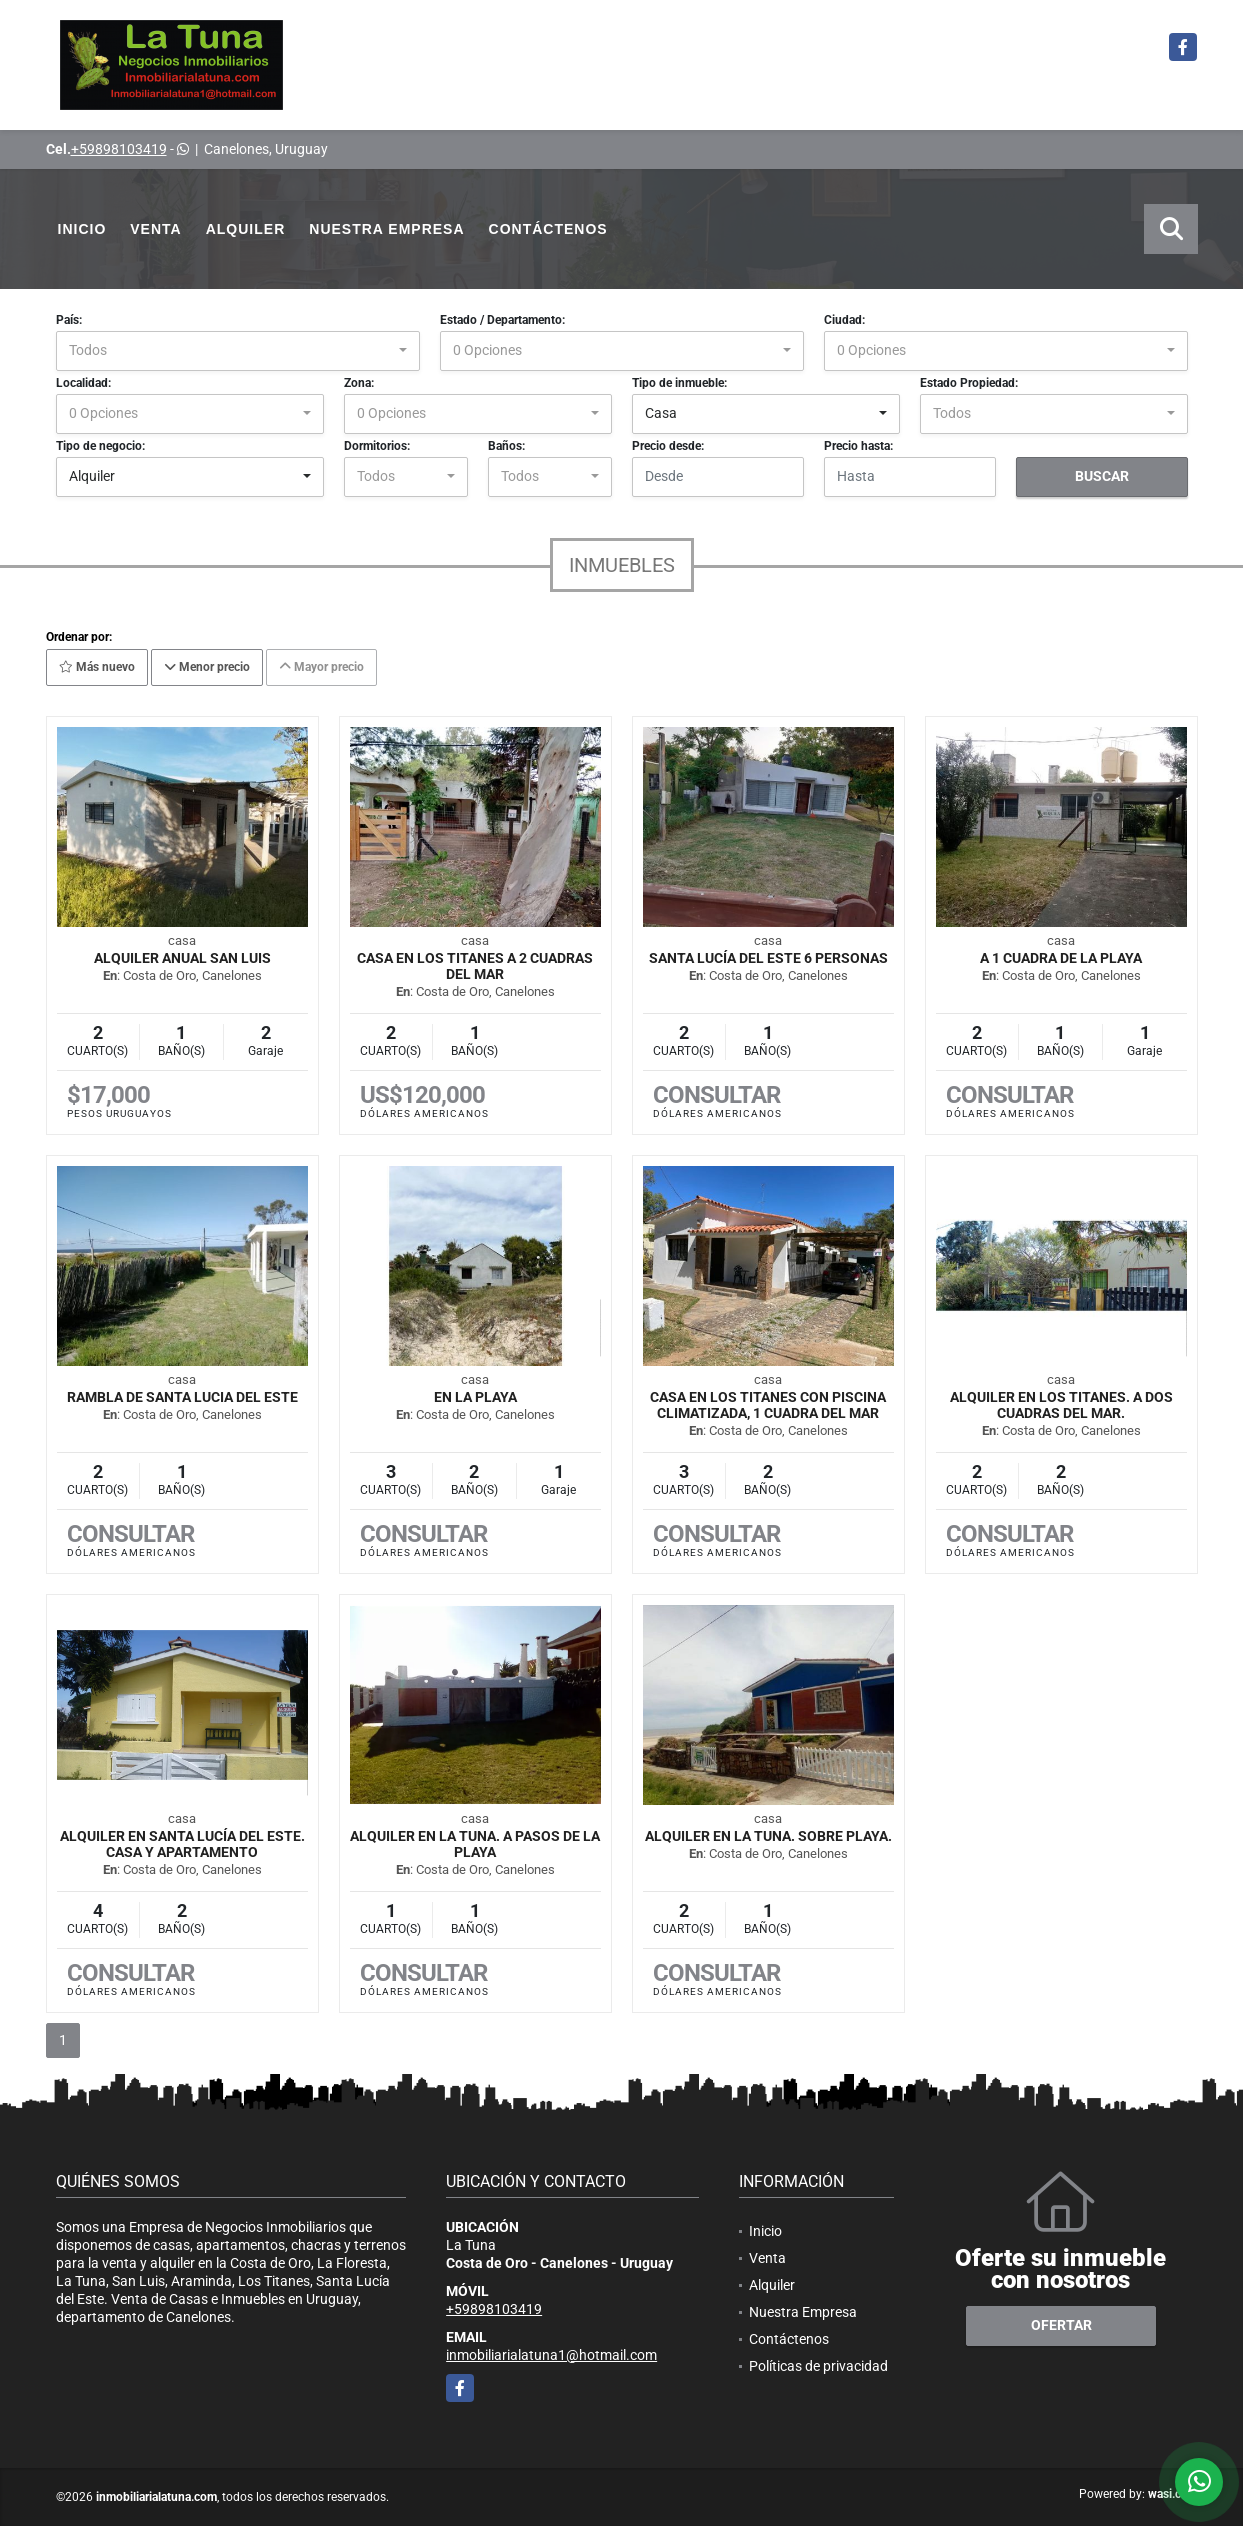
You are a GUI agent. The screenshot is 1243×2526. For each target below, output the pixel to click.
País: (69, 320)
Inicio (82, 229)
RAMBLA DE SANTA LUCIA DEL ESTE (182, 1397)
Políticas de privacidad (818, 2366)
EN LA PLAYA (475, 1397)
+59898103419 (119, 149)
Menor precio (207, 667)
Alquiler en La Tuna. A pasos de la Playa (475, 1844)
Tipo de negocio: (100, 446)
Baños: (506, 446)
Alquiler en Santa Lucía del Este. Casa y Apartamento (182, 1844)
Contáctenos (548, 229)
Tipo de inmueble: (679, 383)
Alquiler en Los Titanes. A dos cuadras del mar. (1061, 1405)
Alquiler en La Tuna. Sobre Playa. (768, 1836)
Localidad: (83, 383)
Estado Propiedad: (969, 383)
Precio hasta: (858, 446)
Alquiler (246, 229)
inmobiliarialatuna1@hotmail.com (551, 2355)
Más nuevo (97, 667)
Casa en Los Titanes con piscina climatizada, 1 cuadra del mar (768, 1405)
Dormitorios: (377, 446)
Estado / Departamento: (502, 320)
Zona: (359, 383)
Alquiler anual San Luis (182, 958)
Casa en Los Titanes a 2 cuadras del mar (475, 966)
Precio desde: (668, 446)
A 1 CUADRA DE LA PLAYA (1061, 958)
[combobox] (238, 351)
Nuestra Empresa (386, 229)
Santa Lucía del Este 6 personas (768, 958)
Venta (155, 229)
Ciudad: (844, 320)
